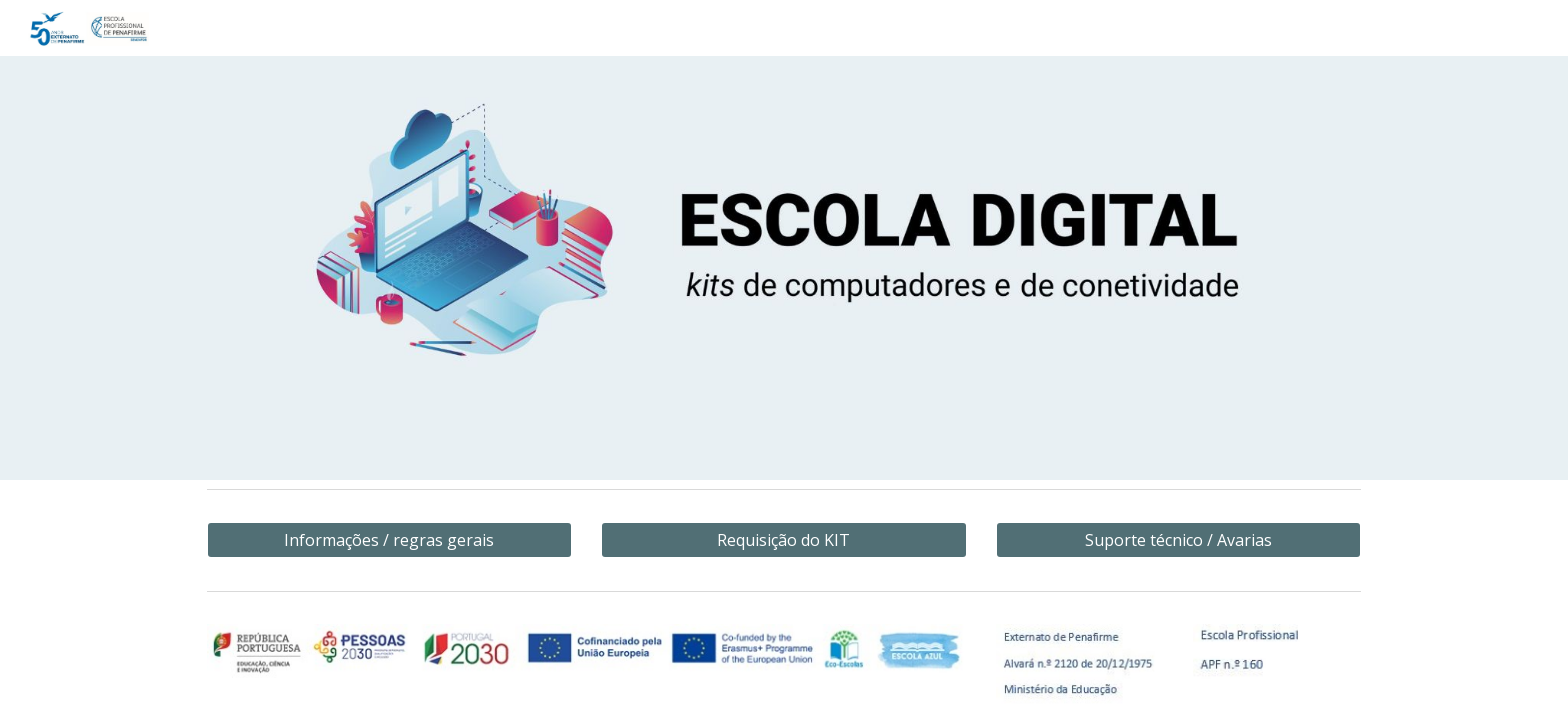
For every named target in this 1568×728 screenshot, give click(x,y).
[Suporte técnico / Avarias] (1178, 540)
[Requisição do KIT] (783, 540)
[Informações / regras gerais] (389, 540)
